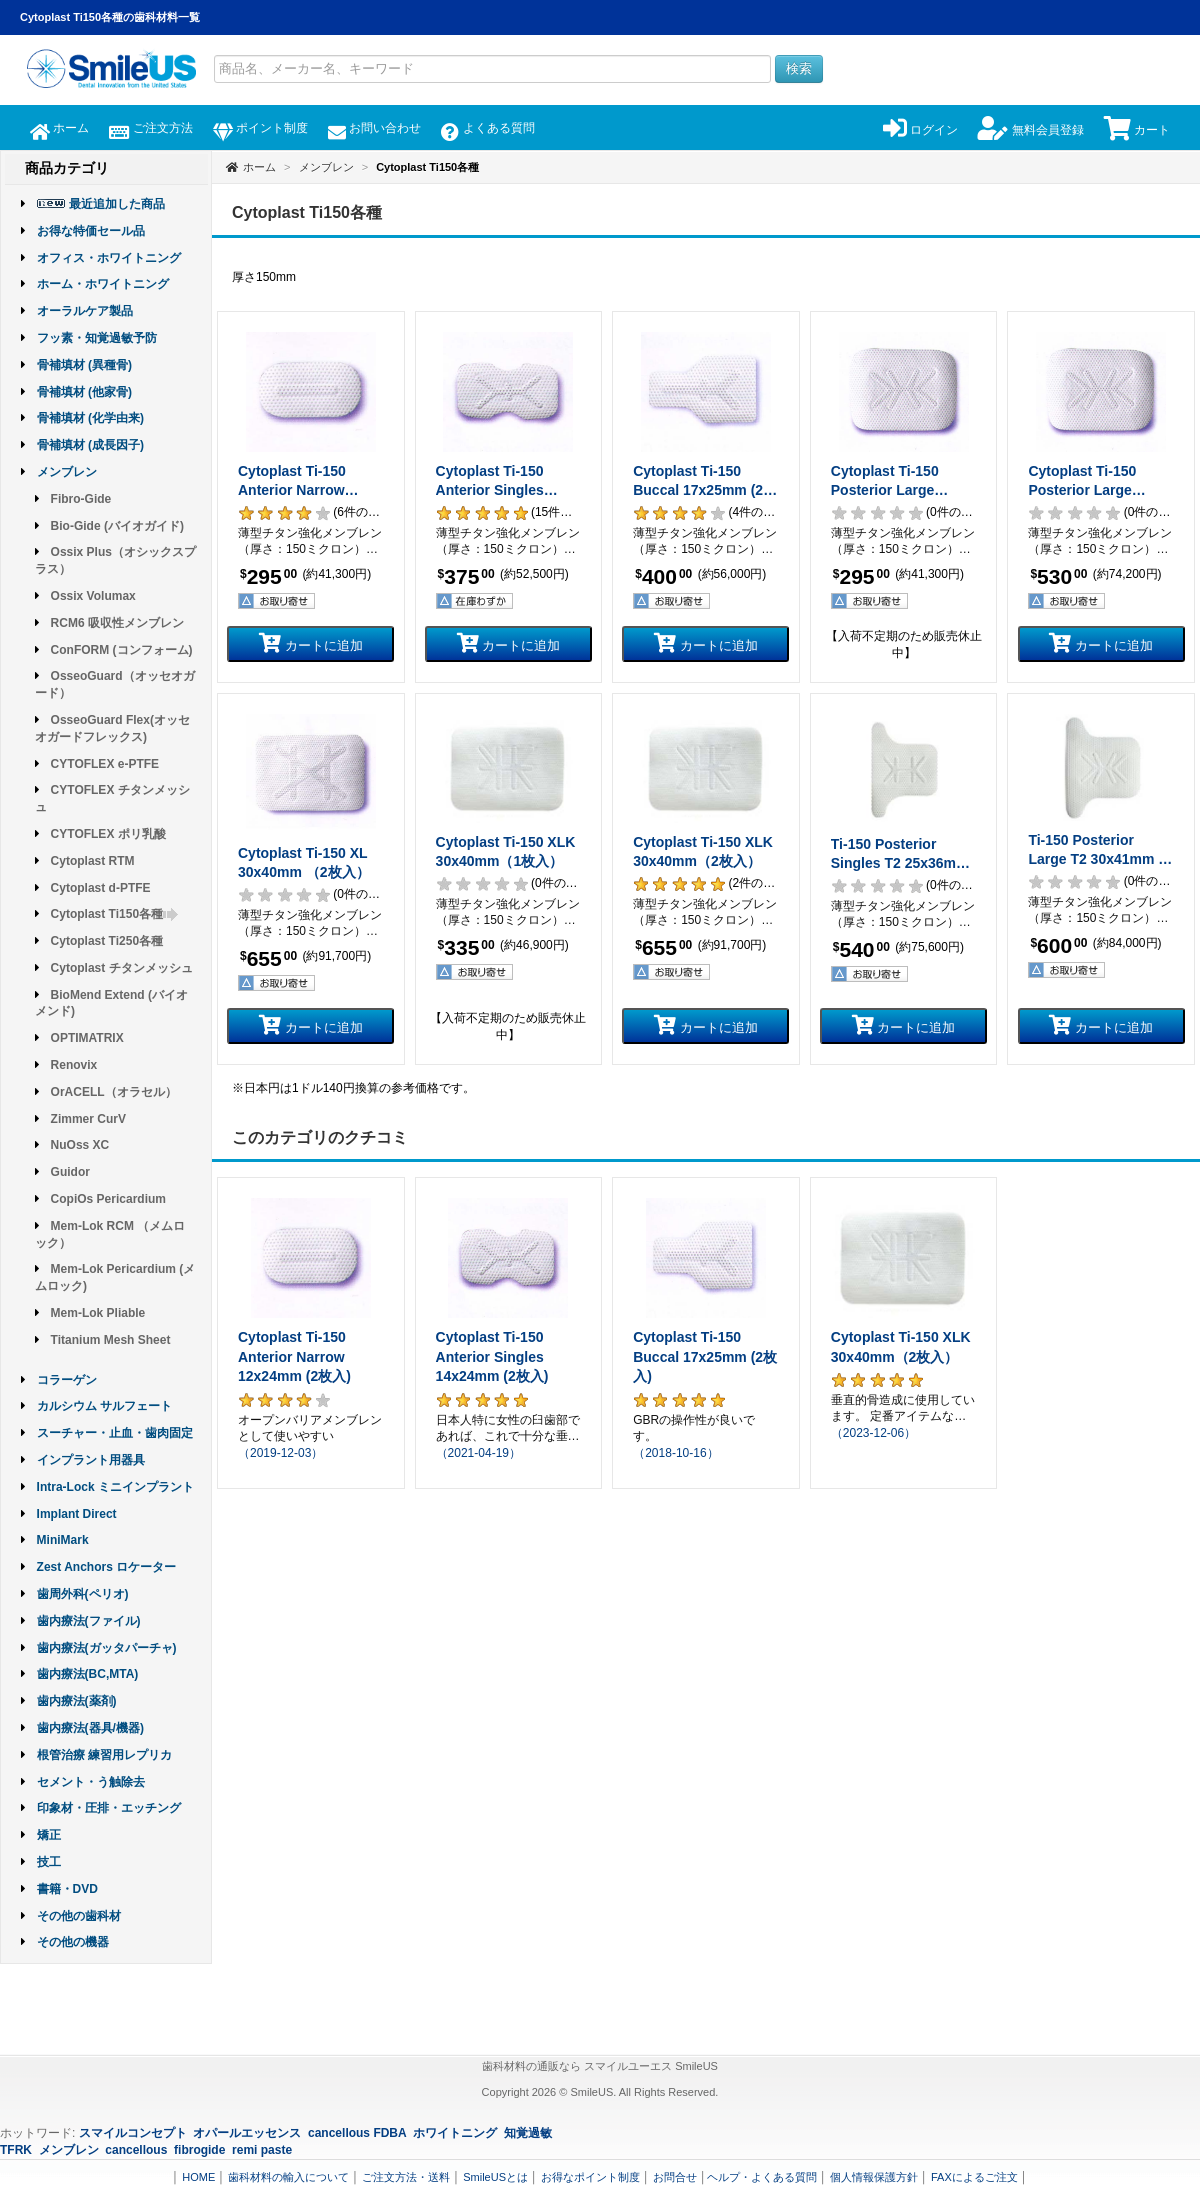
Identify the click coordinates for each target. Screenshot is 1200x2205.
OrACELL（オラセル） (114, 1092)
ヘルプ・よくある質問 (762, 2177)
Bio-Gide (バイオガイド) (117, 526)
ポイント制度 (260, 128)
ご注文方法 (150, 128)
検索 (799, 68)
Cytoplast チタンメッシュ (122, 968)
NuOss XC (80, 1145)
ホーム (59, 128)
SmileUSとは (495, 2177)
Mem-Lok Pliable (98, 1313)
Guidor (70, 1172)
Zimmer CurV (88, 1119)
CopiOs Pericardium (108, 1199)
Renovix (74, 1065)
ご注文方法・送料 (406, 2177)
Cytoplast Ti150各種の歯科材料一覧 (110, 17)
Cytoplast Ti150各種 (115, 914)
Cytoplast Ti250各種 (107, 941)
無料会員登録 (1030, 130)
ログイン (920, 130)
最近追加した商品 (117, 204)
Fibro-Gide (81, 499)
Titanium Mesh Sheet (111, 1340)
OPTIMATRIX (87, 1038)
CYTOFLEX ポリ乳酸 (108, 834)
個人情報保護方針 (874, 2177)
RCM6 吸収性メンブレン (117, 623)
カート (1137, 130)
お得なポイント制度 (590, 2177)
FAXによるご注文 (974, 2177)
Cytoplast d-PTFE (101, 888)
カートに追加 (311, 643)
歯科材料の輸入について (288, 2177)
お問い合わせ (374, 128)
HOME (198, 2177)
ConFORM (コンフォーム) (122, 650)
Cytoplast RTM (93, 861)
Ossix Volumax (93, 596)
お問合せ (675, 2177)
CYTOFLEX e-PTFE (105, 764)
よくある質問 (487, 128)
